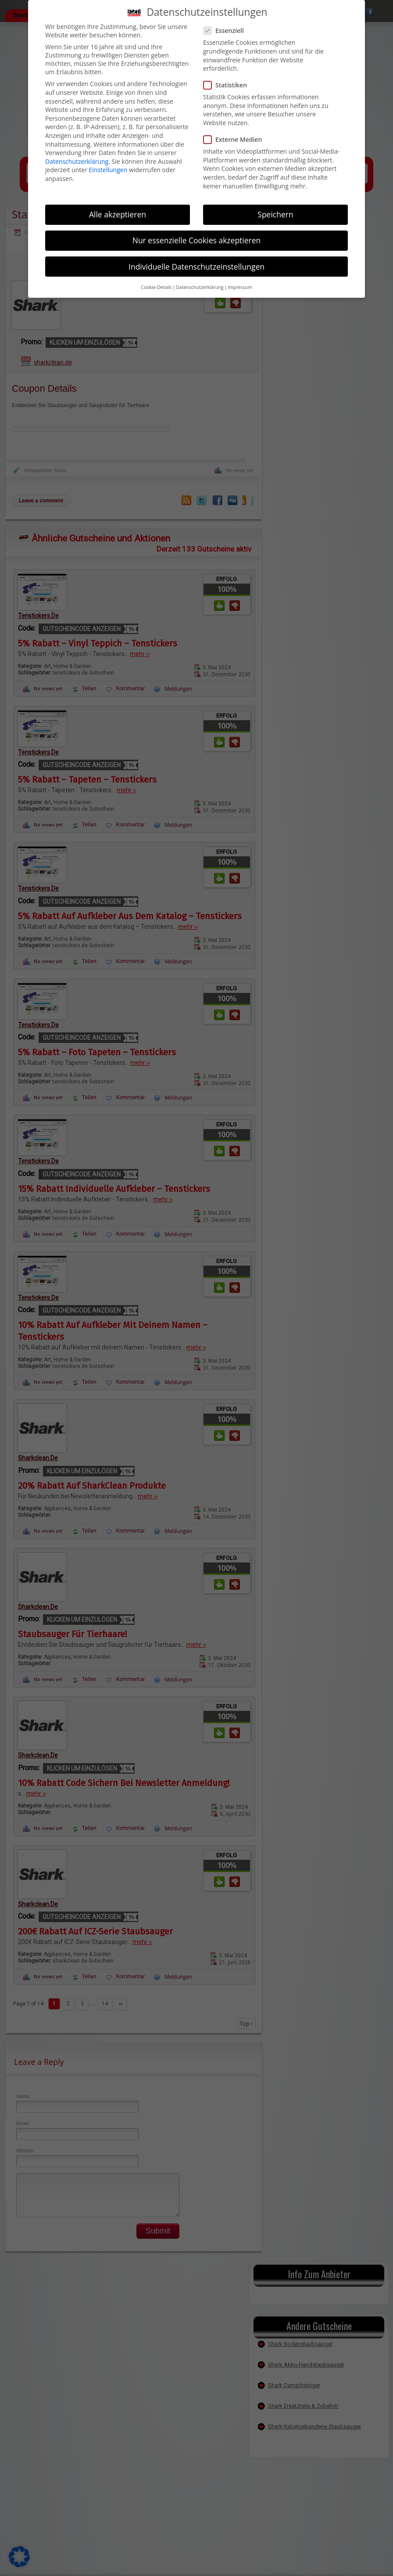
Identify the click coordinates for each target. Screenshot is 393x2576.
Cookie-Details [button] (156, 287)
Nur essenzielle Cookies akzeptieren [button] (196, 240)
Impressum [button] (240, 287)
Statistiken (228, 85)
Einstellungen (108, 170)
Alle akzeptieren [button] (117, 214)
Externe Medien (236, 139)
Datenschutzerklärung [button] (199, 287)
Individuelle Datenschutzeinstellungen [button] (196, 266)
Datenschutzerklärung (76, 161)
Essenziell (227, 30)
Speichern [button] (275, 214)
